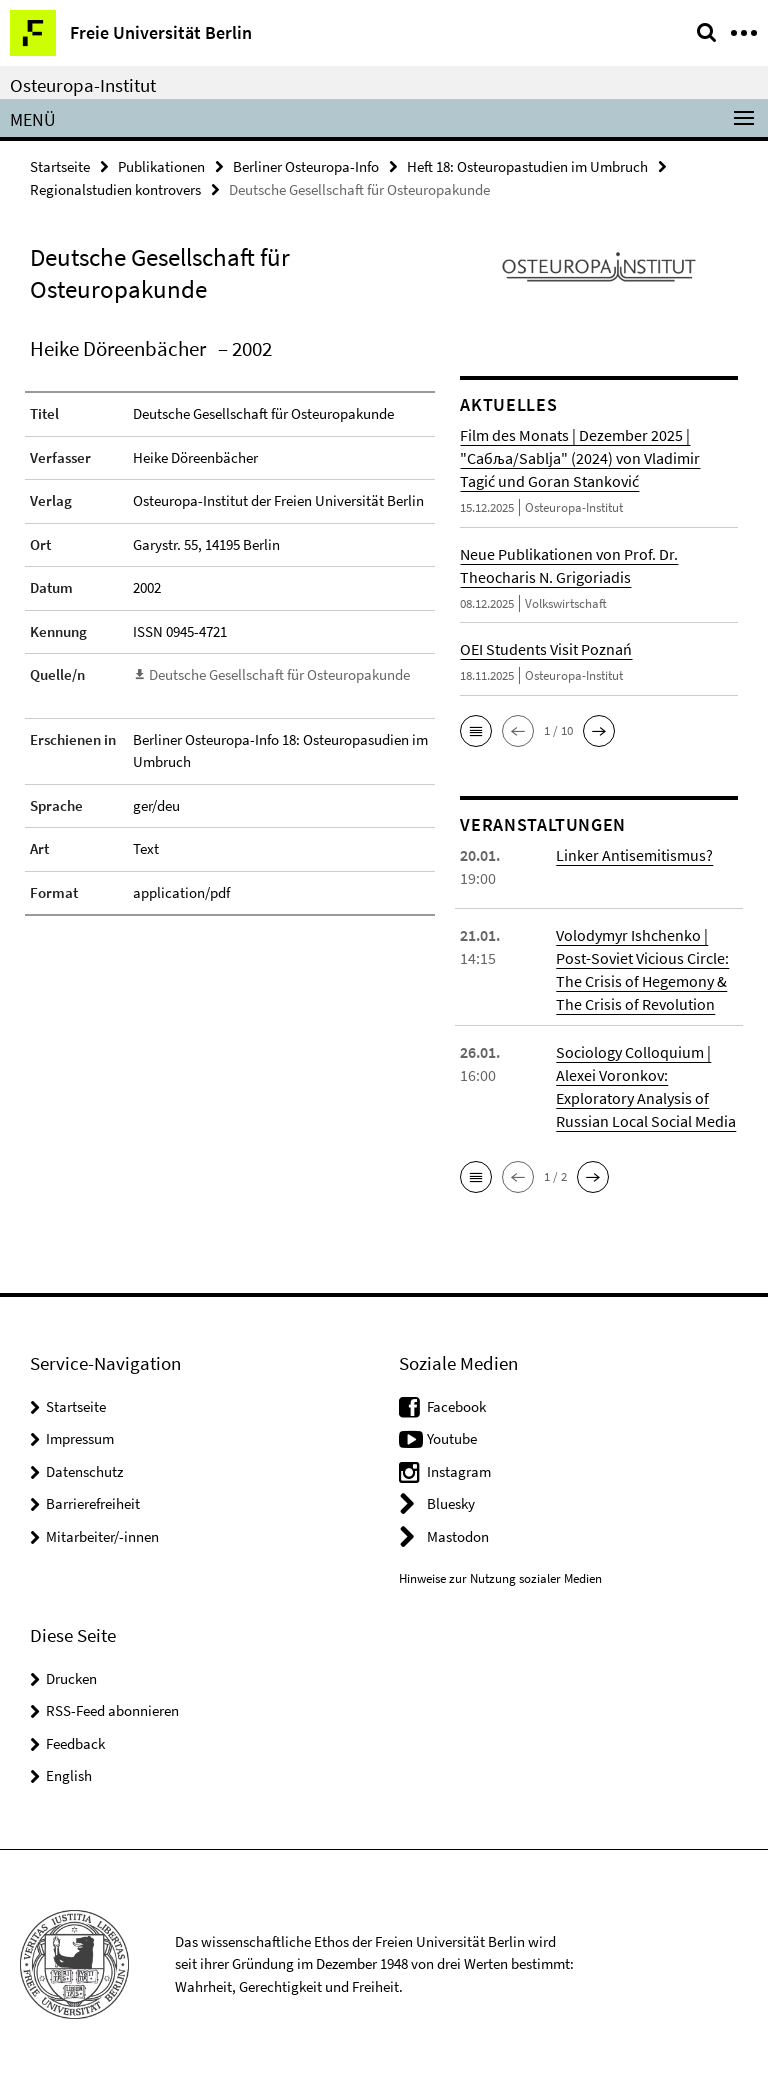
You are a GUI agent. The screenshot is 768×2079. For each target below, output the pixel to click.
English (69, 1775)
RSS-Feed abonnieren (112, 1710)
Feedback (75, 1743)
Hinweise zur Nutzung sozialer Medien (500, 1578)
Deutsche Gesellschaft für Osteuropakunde (279, 674)
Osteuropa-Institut (83, 85)
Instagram (459, 1471)
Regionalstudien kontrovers (115, 189)
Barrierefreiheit (93, 1503)
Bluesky (451, 1503)
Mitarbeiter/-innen (102, 1536)
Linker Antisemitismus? (634, 855)
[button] (476, 731)
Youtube (452, 1438)
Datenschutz (84, 1471)
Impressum (80, 1438)
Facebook (456, 1406)
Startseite (60, 166)
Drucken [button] (71, 1678)
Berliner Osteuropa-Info (306, 166)
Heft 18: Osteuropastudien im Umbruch (527, 166)
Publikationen (161, 166)
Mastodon (458, 1536)
